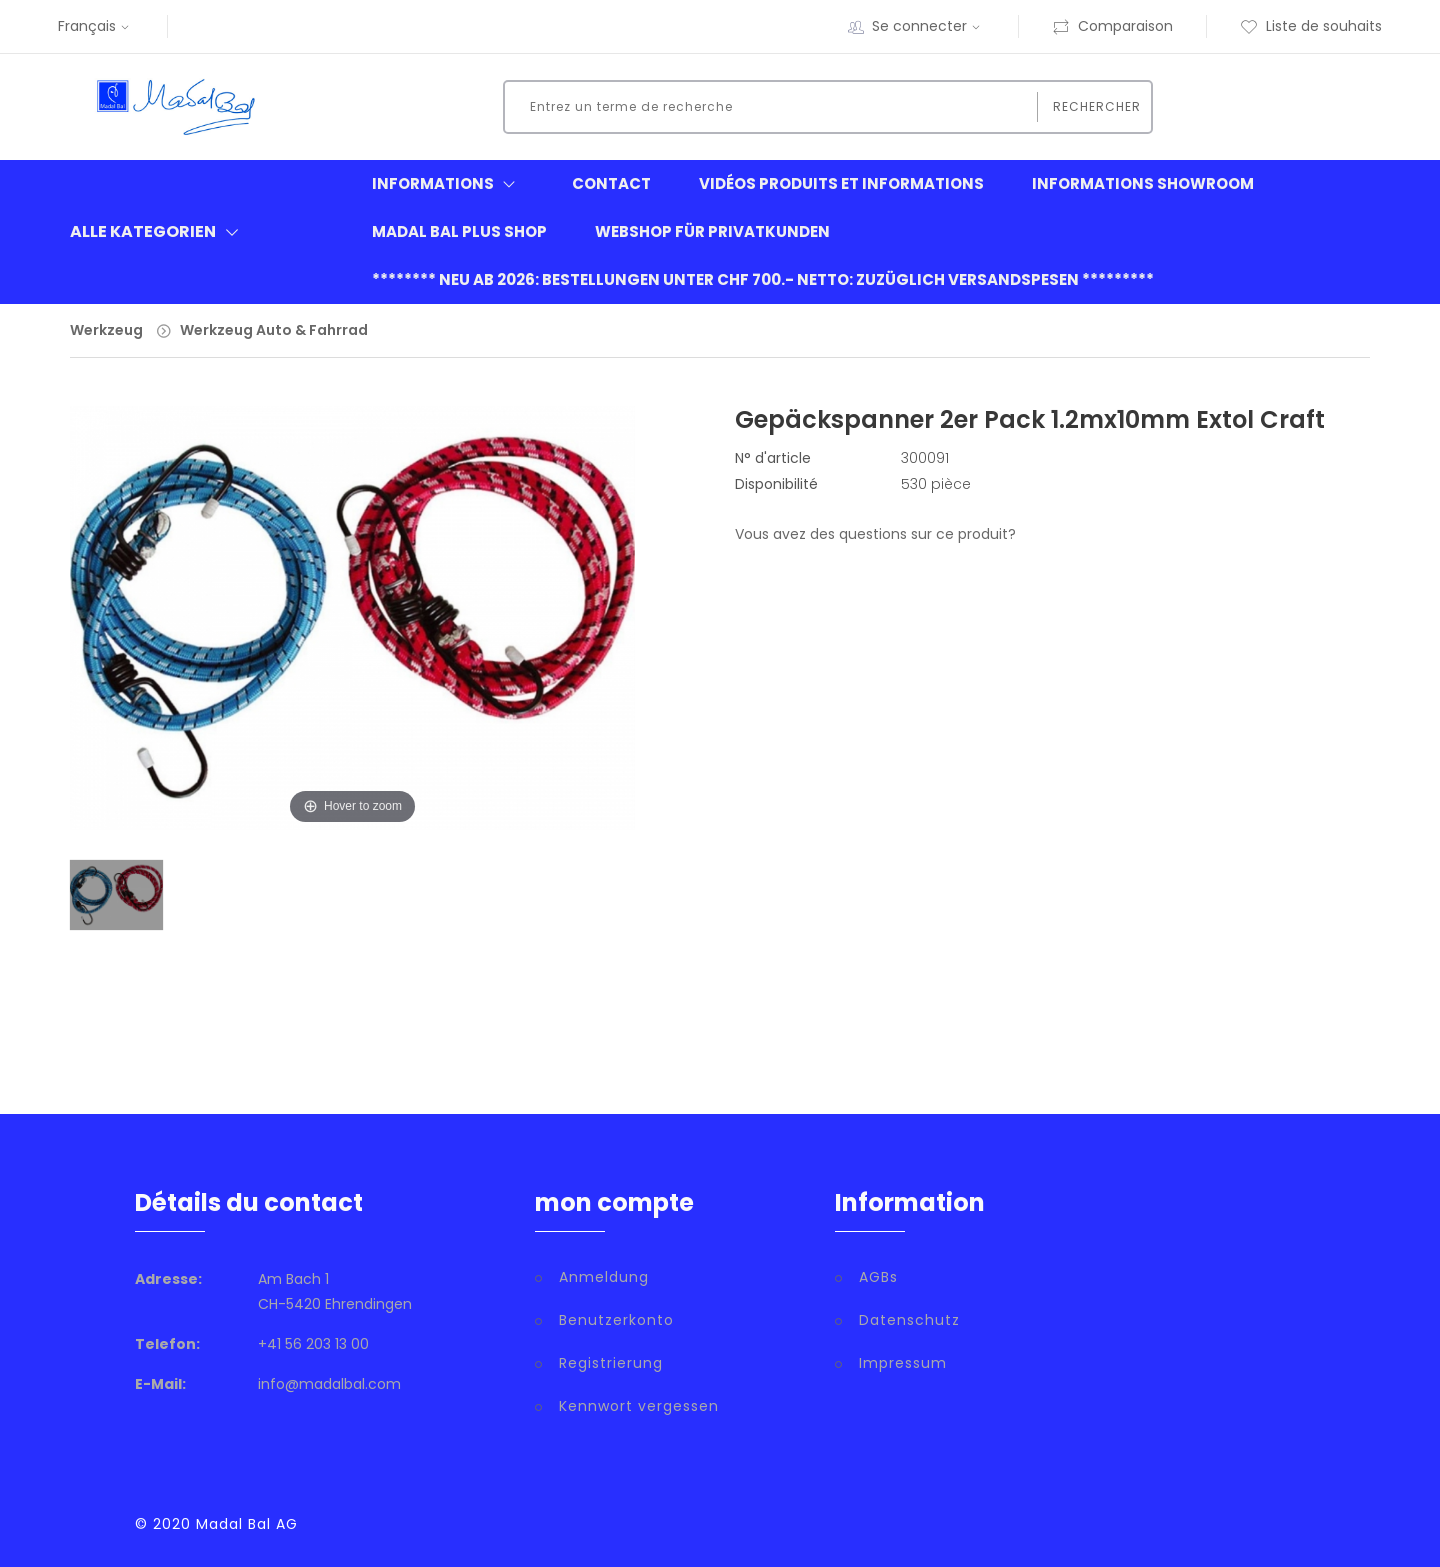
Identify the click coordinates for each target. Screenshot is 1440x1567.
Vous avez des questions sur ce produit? (875, 534)
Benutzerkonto (616, 1320)
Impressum (903, 1363)
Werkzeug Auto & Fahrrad (274, 330)
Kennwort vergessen (639, 1406)
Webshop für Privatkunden (712, 231)
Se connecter (928, 26)
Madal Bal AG (247, 1524)
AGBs (878, 1277)
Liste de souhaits (1311, 26)
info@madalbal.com (329, 1384)
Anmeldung (604, 1277)
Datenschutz (909, 1320)
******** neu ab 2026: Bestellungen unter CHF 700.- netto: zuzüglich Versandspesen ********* (763, 279)
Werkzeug (106, 330)
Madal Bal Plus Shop (459, 231)
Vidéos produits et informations (841, 183)
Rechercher (1097, 106)
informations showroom (1143, 183)
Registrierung (611, 1363)
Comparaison (1112, 26)
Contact (611, 183)
